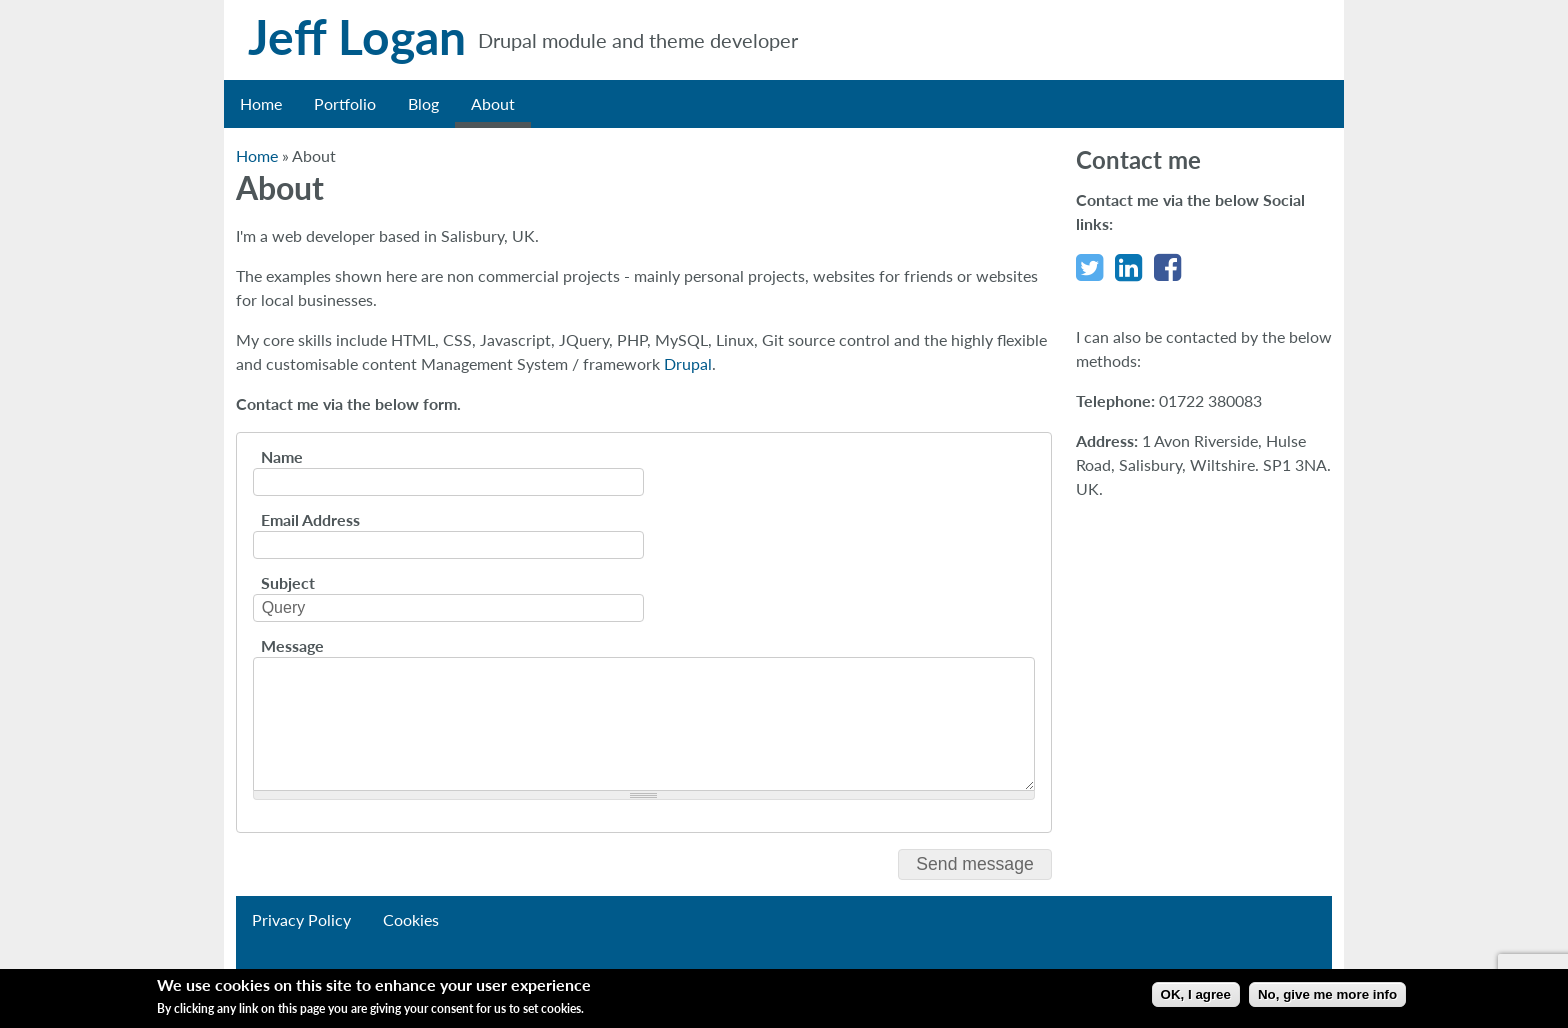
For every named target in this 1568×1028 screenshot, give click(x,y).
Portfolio (345, 103)
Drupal (688, 363)
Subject (288, 583)
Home (261, 103)
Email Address (310, 520)
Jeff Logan (357, 36)
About (493, 103)
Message (292, 646)
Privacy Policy (301, 919)
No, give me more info (1327, 994)
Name (282, 457)
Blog (423, 103)
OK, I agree (1196, 994)
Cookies (411, 919)
